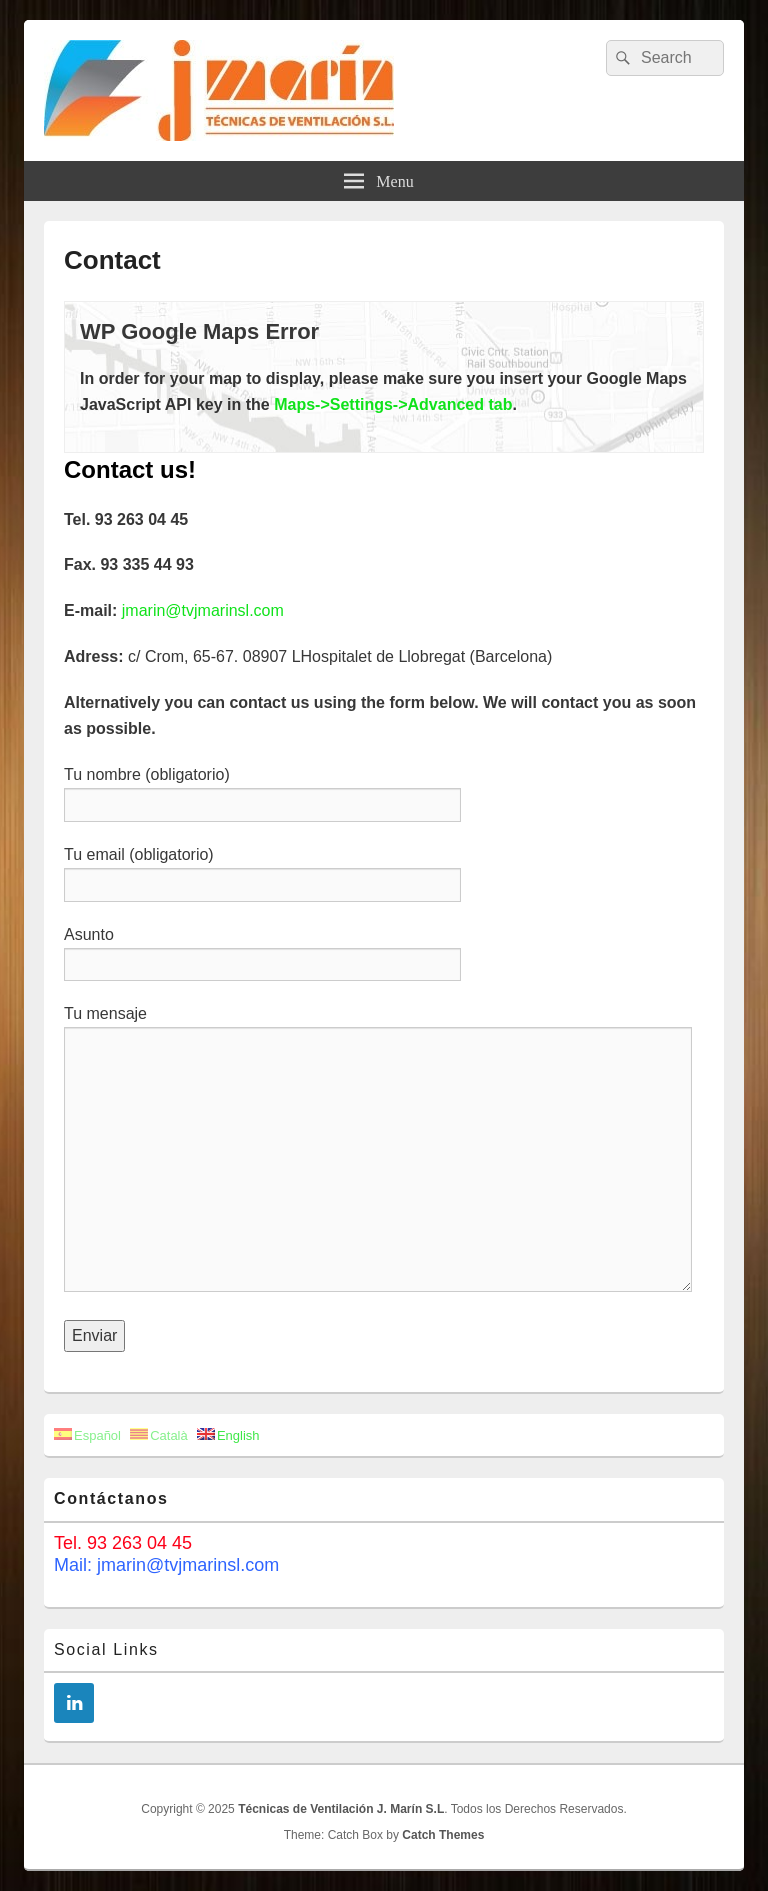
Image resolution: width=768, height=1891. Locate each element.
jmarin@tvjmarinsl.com (203, 610)
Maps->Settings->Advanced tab (393, 404)
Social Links (106, 1649)
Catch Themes (443, 1835)
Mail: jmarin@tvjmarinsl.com (166, 1565)
